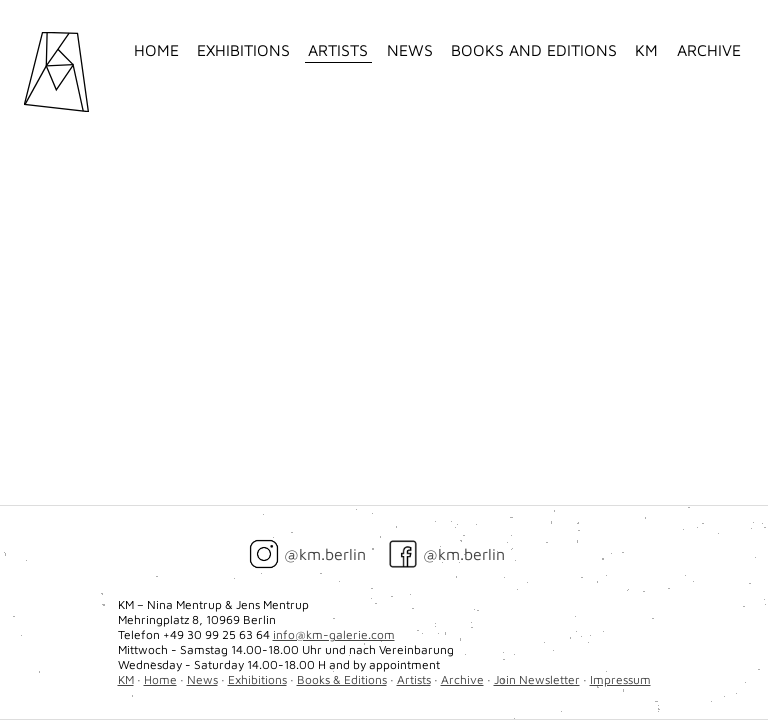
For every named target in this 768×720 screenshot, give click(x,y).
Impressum (620, 679)
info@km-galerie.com (334, 634)
